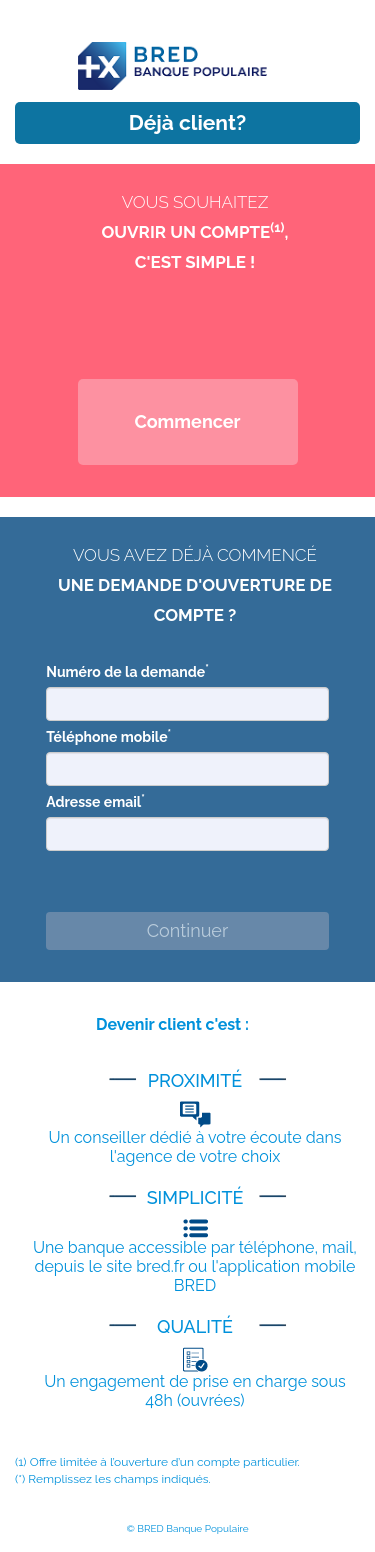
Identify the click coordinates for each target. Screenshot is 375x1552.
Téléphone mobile (108, 736)
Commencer (187, 421)
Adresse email (95, 801)
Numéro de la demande (127, 671)
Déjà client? (188, 122)
